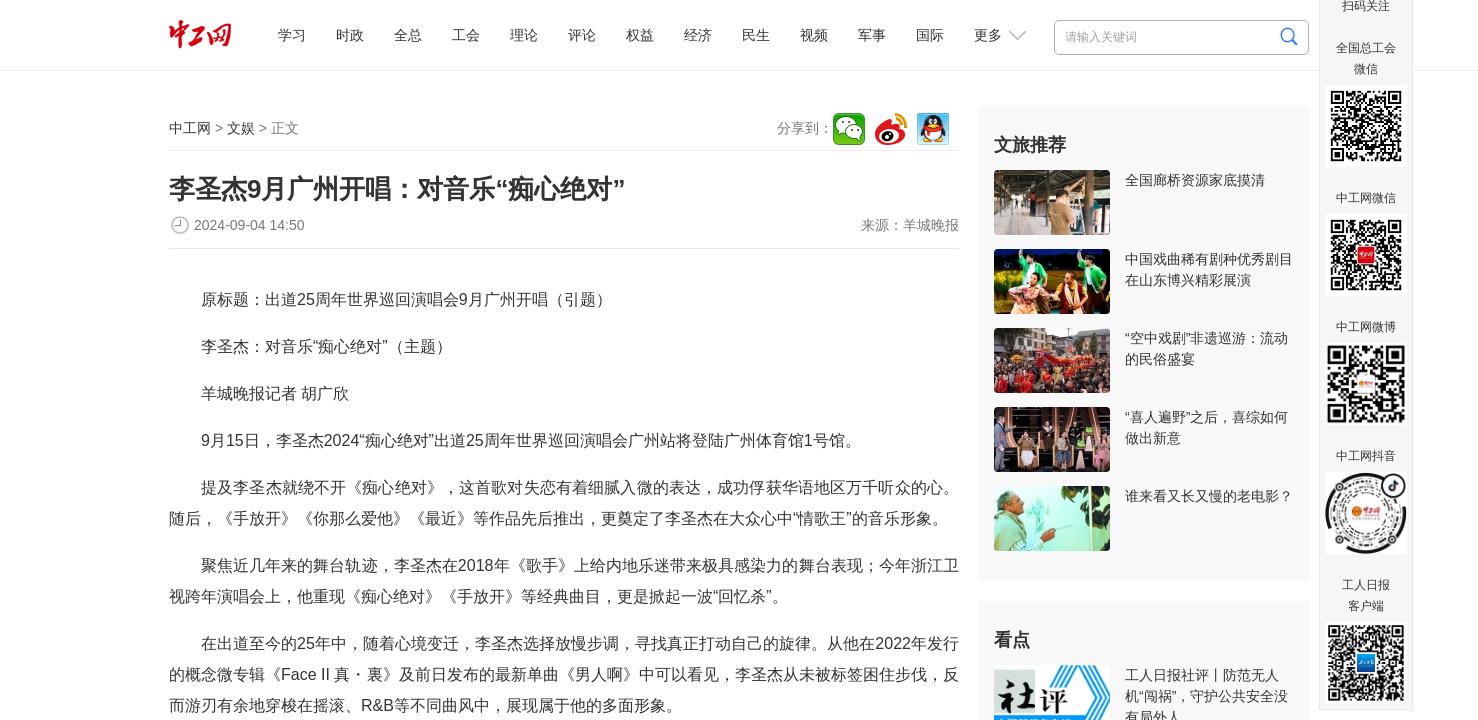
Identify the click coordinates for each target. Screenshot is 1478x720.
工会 (466, 35)
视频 (814, 35)
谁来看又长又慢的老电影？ (1209, 496)
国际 (930, 35)
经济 (698, 35)
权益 (640, 35)
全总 (408, 35)
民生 (756, 35)
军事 (872, 35)
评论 (582, 35)
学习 (292, 35)
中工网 (190, 128)
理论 (524, 35)
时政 (350, 35)
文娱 (241, 128)
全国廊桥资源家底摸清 (1195, 180)
